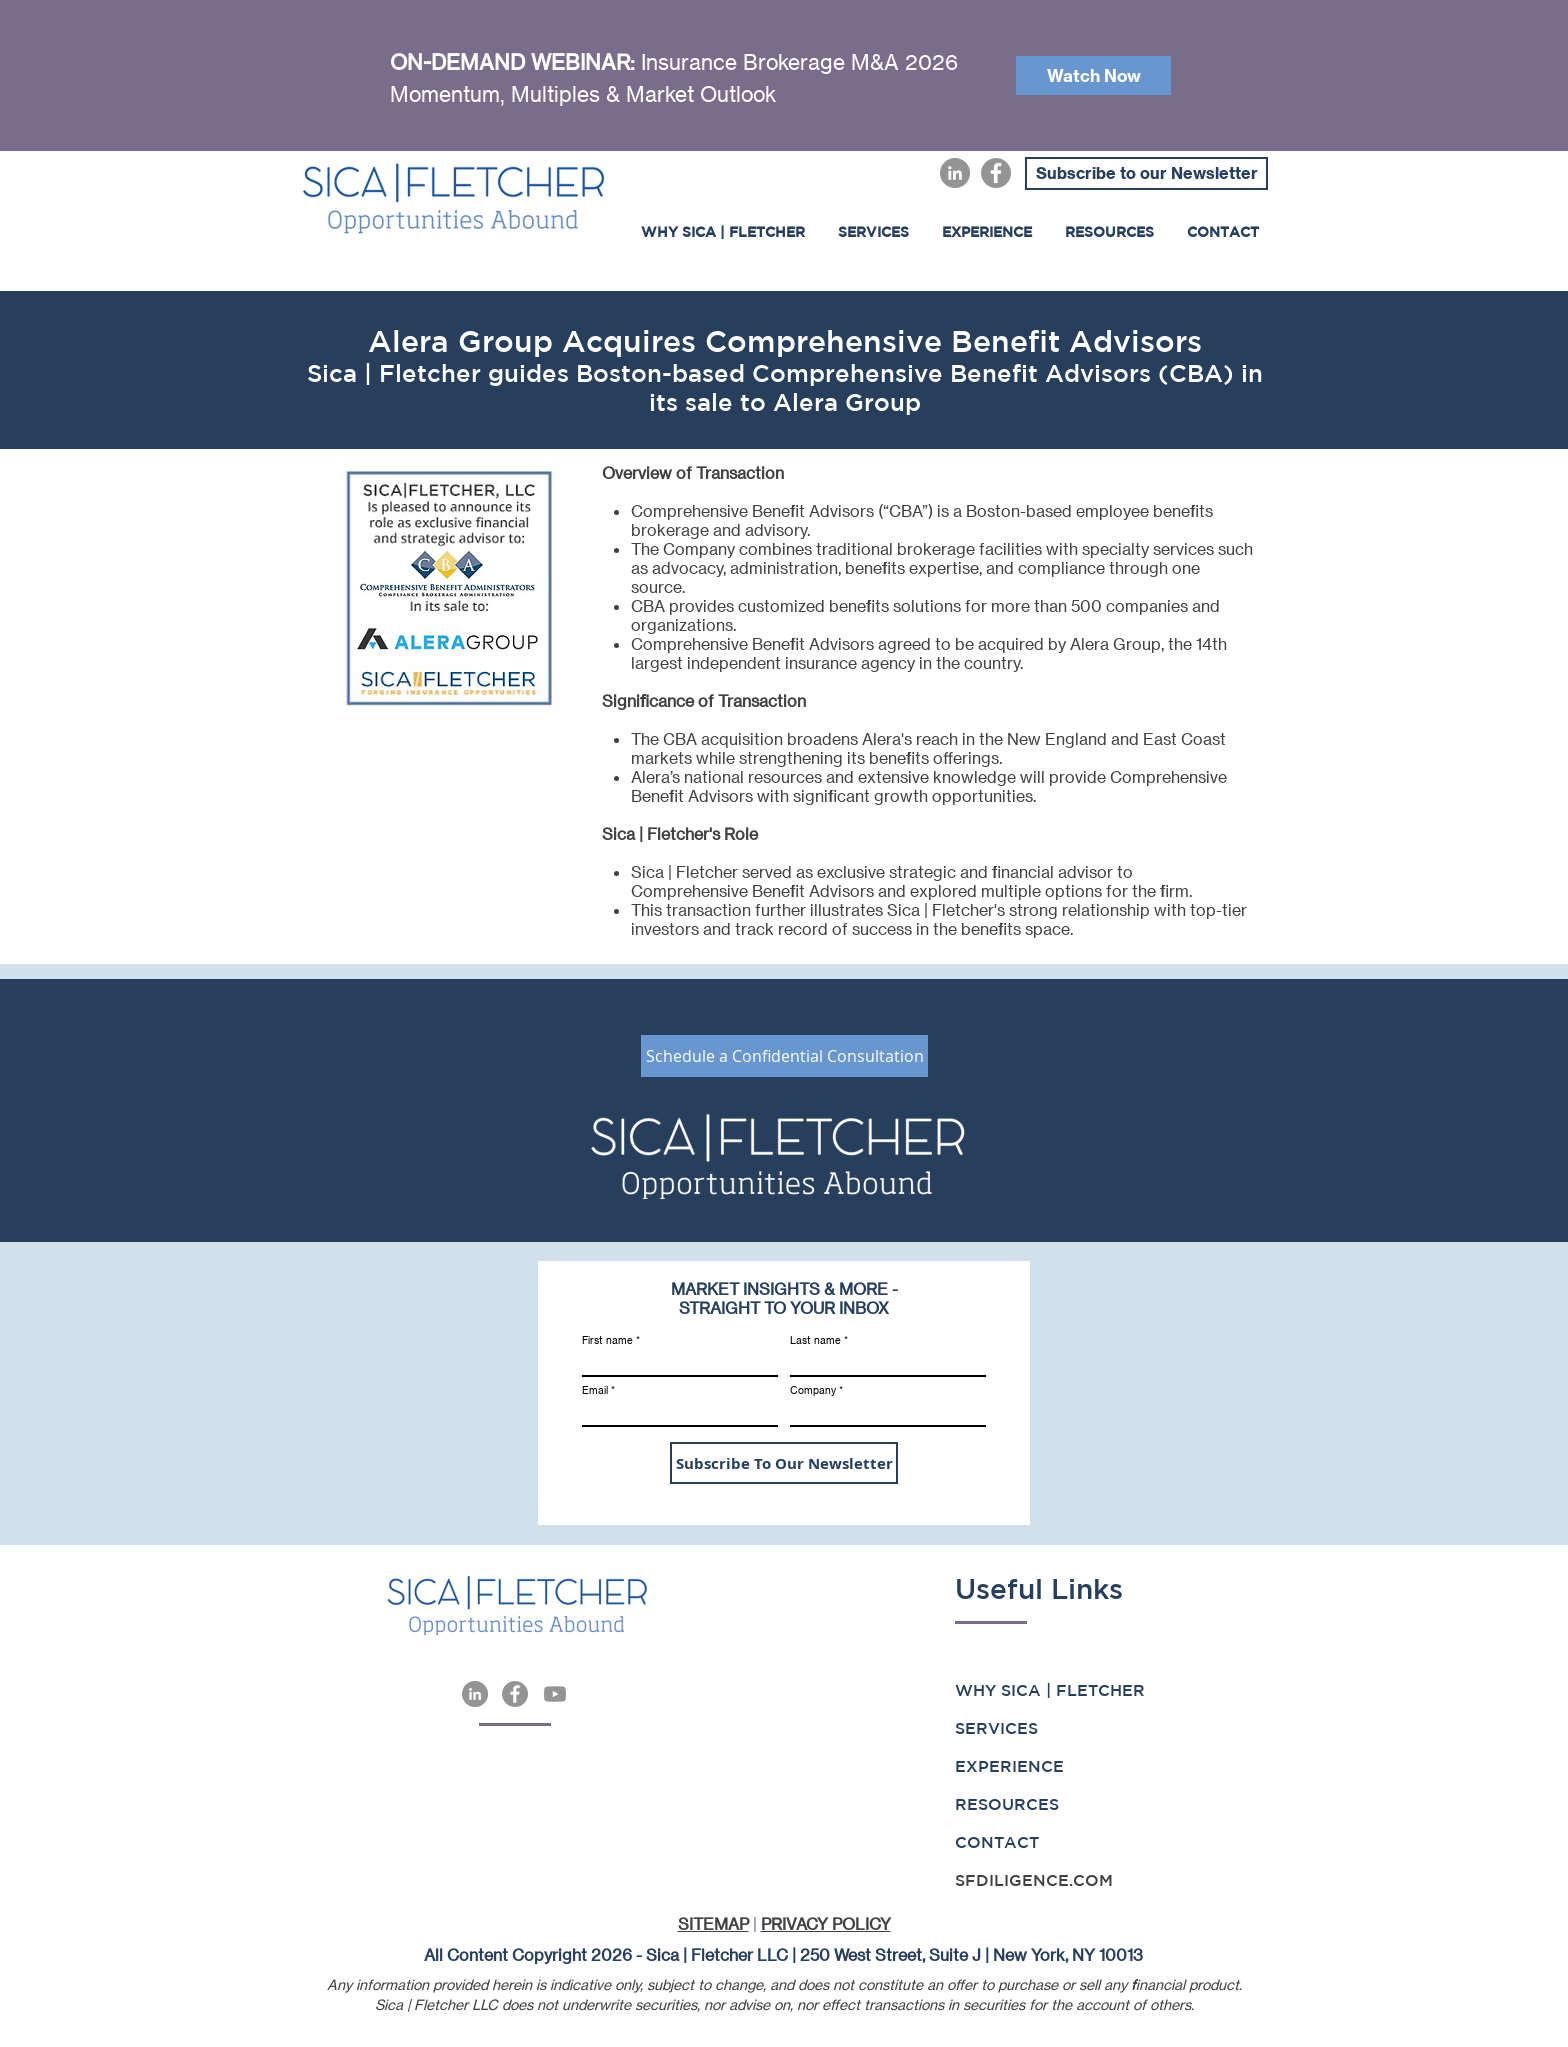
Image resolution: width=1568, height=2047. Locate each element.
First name (607, 1340)
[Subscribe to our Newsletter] (1146, 173)
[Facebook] (996, 173)
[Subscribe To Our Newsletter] (784, 1463)
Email (595, 1390)
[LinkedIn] (955, 173)
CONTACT (997, 1842)
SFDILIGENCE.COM (1034, 1880)
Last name (815, 1340)
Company (813, 1390)
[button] (986, 232)
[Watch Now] (1093, 75)
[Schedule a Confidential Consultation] (784, 1056)
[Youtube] (555, 1694)
